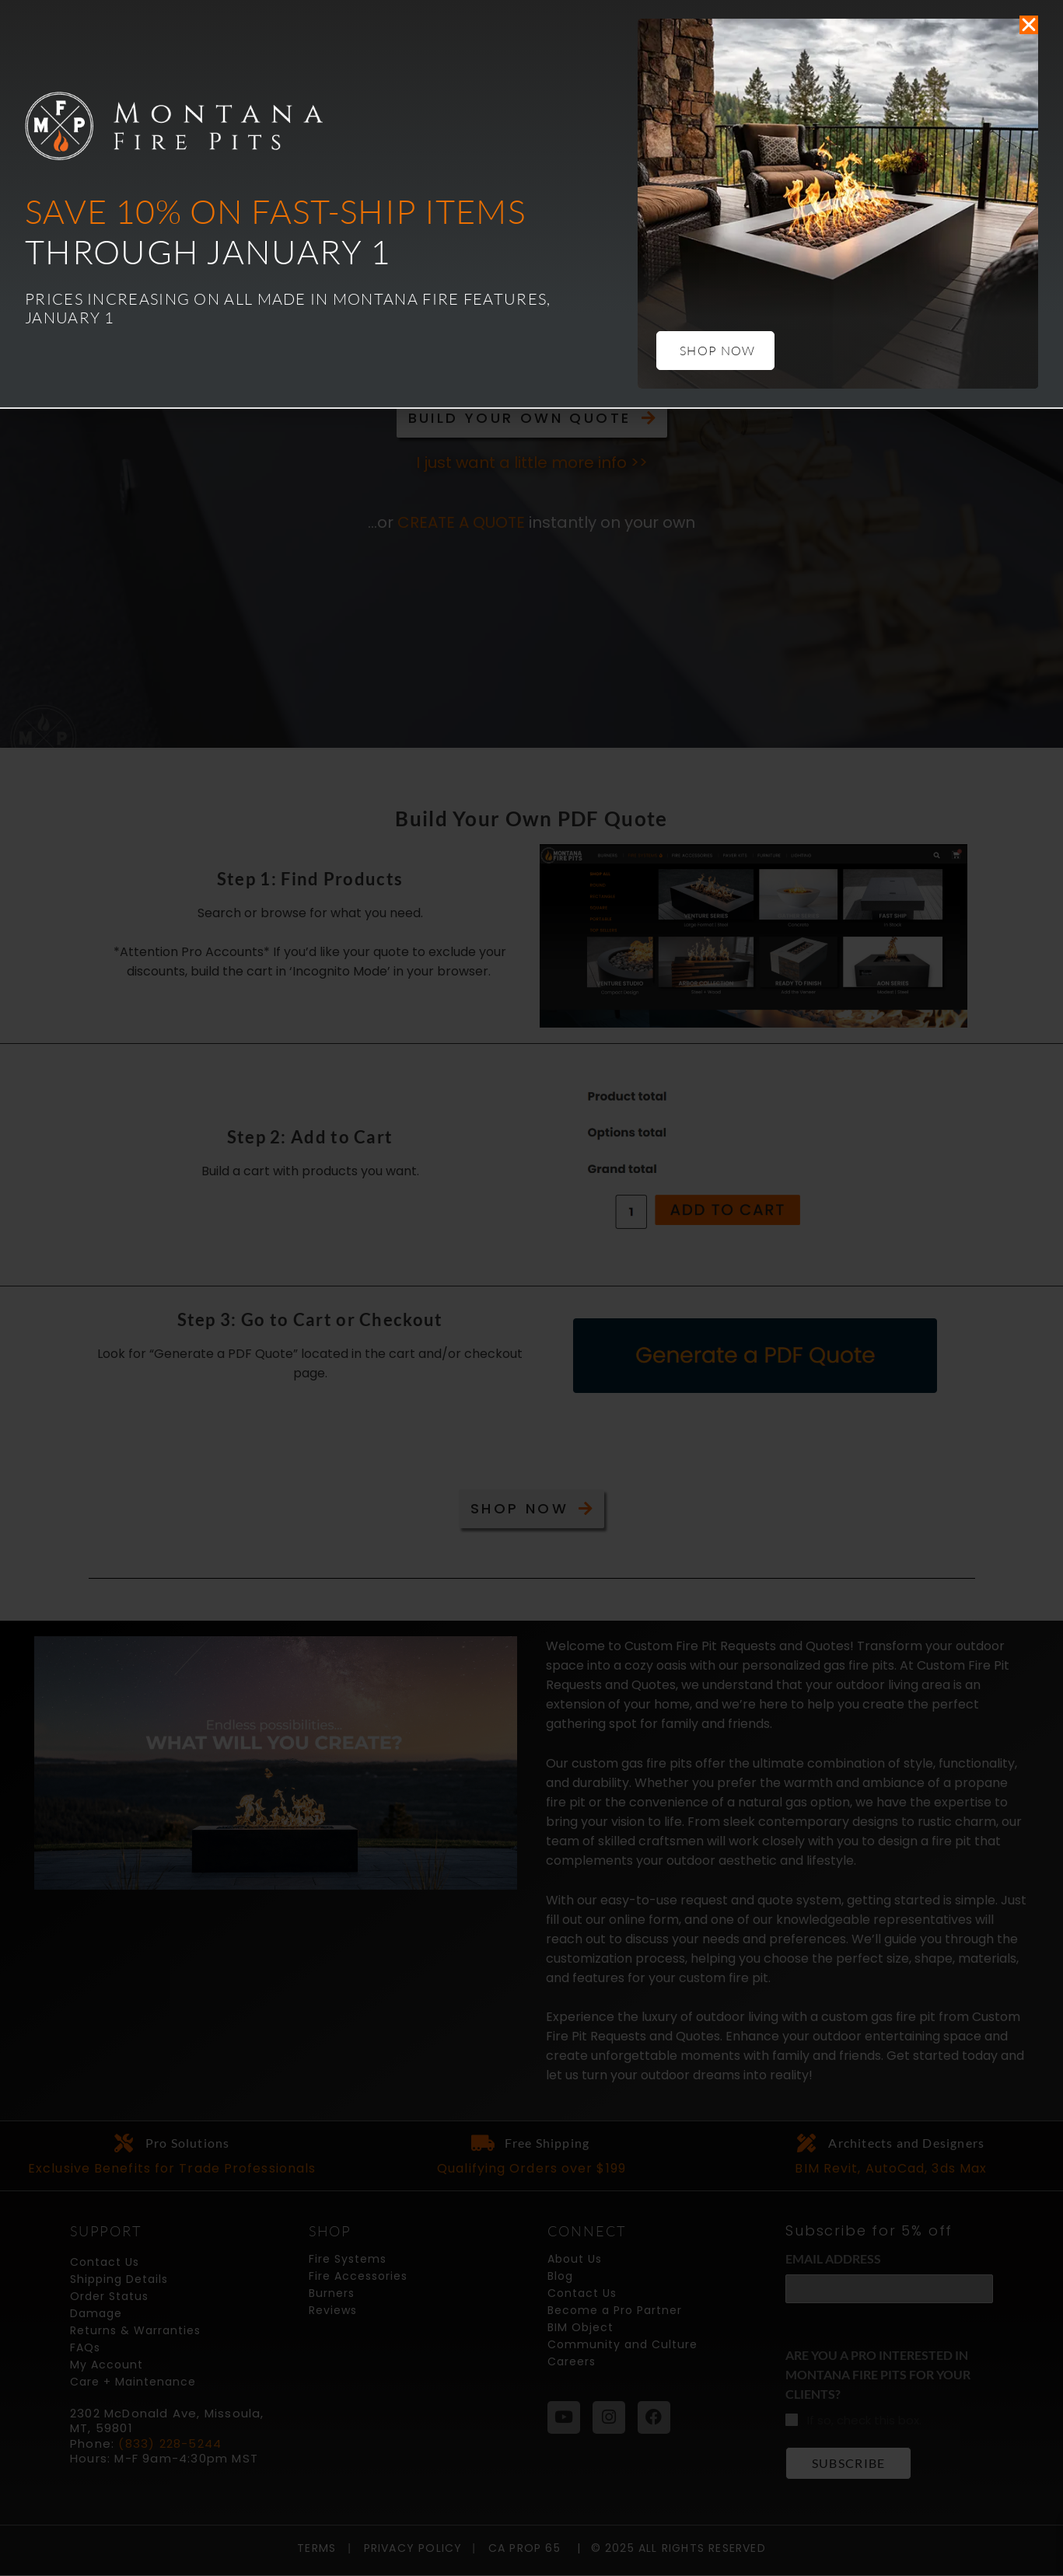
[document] (531, 1288)
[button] (1028, 25)
